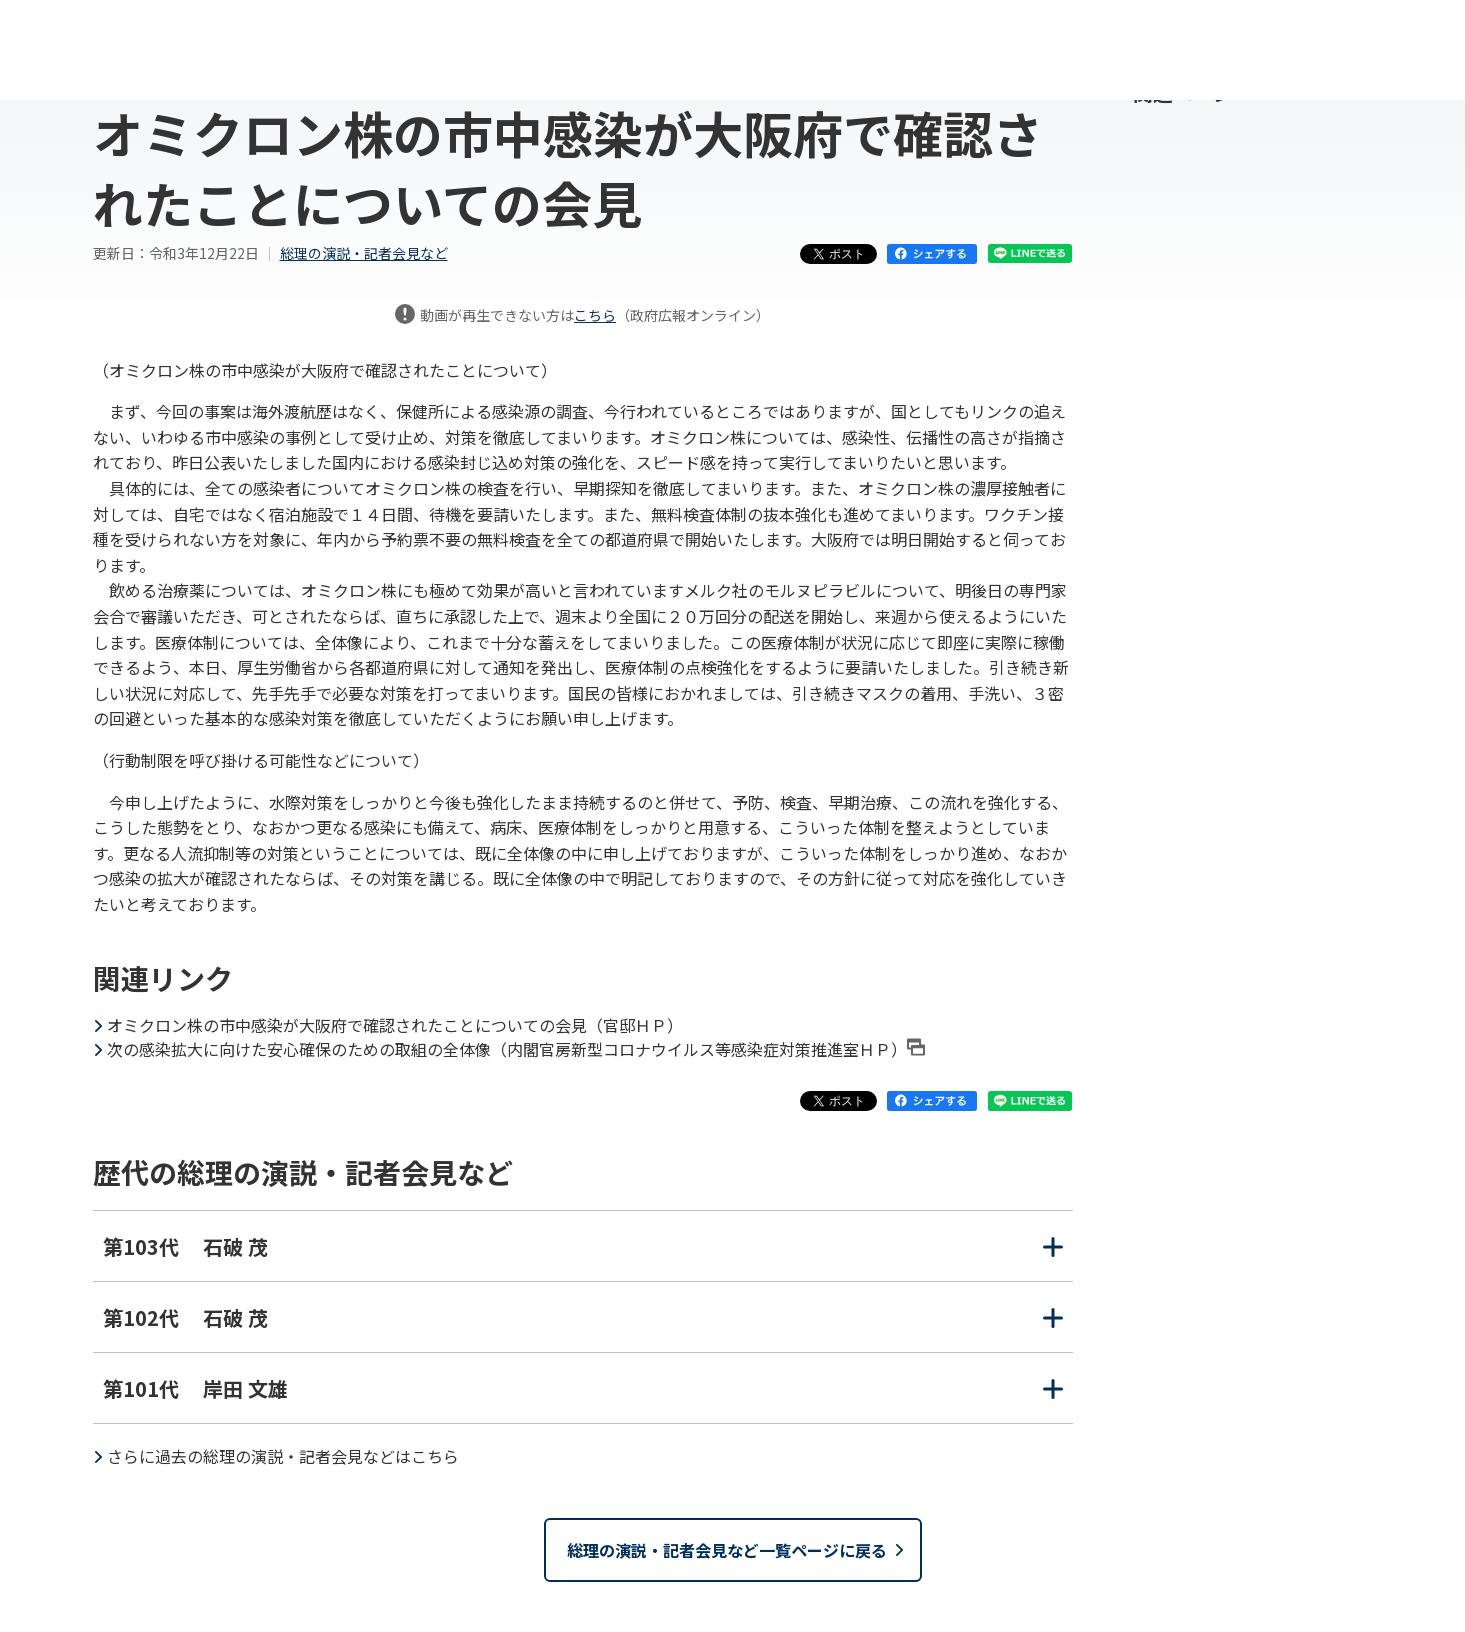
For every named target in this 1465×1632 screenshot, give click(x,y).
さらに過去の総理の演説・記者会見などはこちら (283, 1456)
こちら (595, 315)
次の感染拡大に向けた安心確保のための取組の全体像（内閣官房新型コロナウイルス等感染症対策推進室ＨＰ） (516, 1049)
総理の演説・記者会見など (364, 253)
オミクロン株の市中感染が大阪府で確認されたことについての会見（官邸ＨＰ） (395, 1025)
